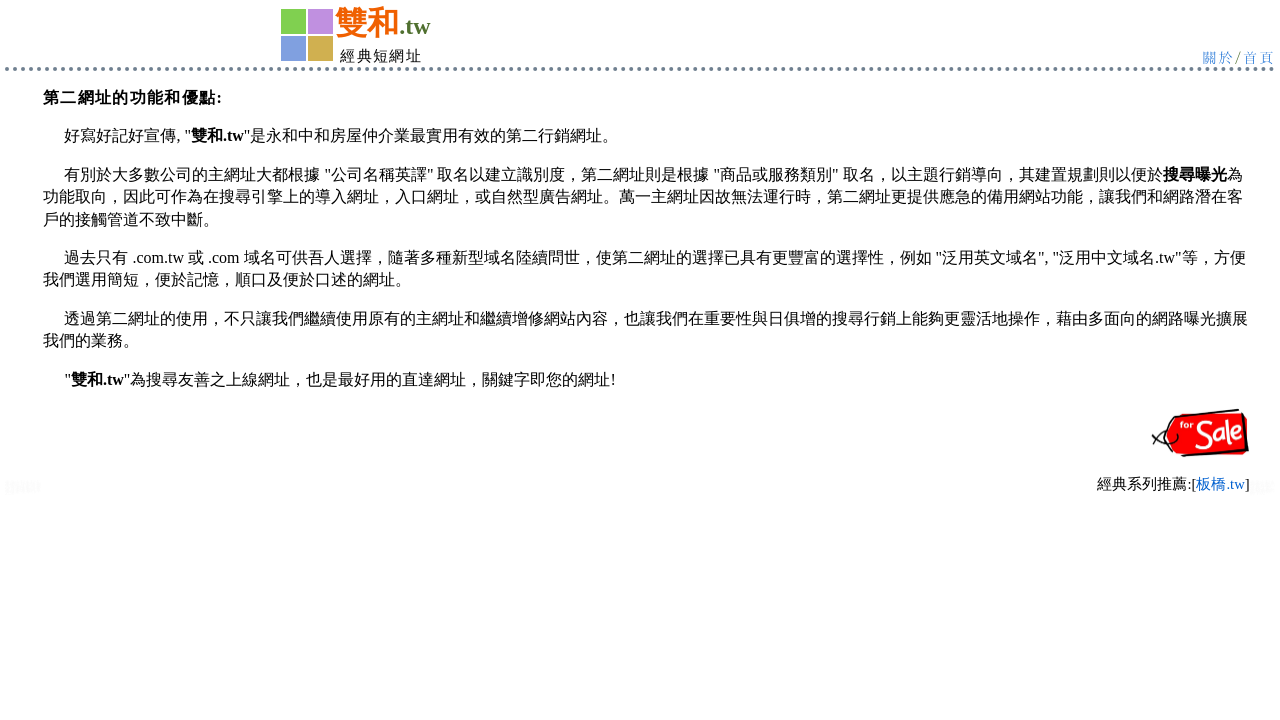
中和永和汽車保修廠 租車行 (23, 491)
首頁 (1259, 56)
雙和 (367, 23)
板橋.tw (1220, 484)
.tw (414, 26)
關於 (1218, 56)
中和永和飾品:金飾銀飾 (1262, 492)
